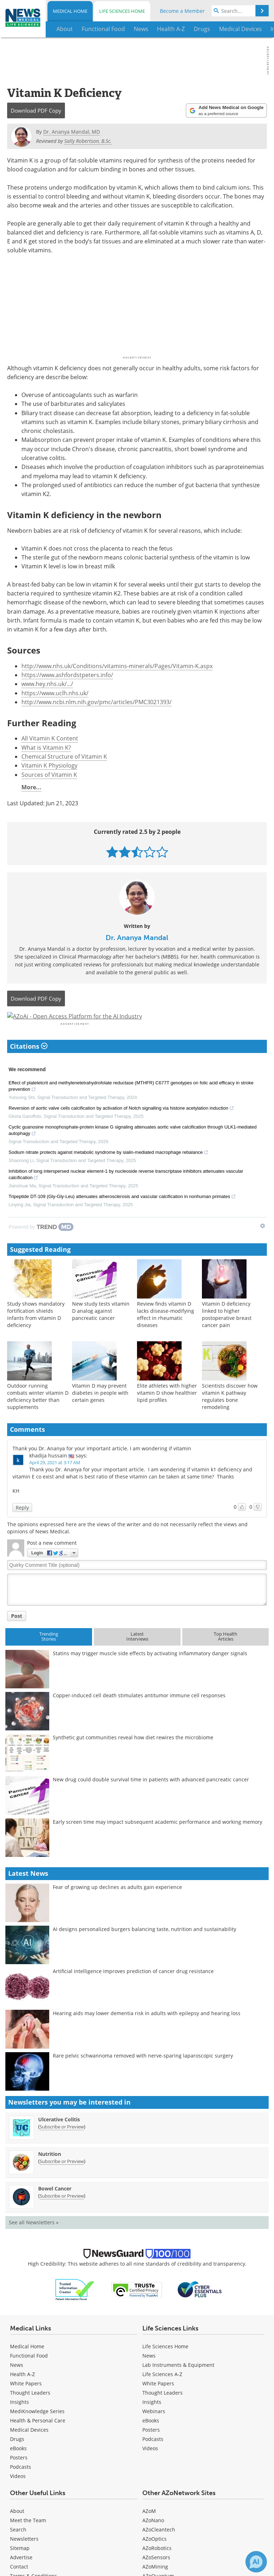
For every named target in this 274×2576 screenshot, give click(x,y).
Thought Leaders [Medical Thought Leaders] (30, 2412)
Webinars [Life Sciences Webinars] (153, 2430)
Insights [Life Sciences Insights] (151, 2421)
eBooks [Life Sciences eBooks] (150, 2439)
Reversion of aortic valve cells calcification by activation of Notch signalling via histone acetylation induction (121, 1127)
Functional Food (29, 2374)
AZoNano (153, 2539)
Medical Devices (29, 2449)
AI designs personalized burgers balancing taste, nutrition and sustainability (144, 1948)
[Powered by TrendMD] (41, 1246)
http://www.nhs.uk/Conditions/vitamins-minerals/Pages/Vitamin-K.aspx (117, 666)
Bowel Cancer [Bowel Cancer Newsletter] (54, 2207)
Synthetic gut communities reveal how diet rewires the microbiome (133, 1756)
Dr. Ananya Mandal (137, 937)
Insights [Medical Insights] (19, 2421)
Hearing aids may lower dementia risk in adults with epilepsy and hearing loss (146, 2032)
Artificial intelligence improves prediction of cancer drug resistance (133, 1990)
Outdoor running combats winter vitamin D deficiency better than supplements (37, 1415)
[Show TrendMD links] (262, 1245)
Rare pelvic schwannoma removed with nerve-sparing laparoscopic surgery (143, 2074)
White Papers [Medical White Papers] (26, 2402)
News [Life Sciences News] (149, 2374)
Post (16, 1634)
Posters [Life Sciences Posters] (151, 2449)
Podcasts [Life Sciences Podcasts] (152, 2458)
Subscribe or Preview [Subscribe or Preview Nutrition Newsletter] (62, 2180)
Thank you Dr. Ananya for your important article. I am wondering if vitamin (101, 1467)
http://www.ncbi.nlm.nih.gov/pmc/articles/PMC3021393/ (96, 702)
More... (31, 787)
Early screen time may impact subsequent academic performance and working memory (157, 1840)
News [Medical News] (16, 2384)
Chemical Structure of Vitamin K (64, 756)
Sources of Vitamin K (49, 775)
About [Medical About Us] (17, 2530)
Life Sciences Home (122, 11)
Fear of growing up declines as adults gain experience (117, 1906)
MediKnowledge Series (37, 2430)
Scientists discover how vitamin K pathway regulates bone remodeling (230, 1415)
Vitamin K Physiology (49, 765)
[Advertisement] (137, 1026)
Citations (28, 1065)
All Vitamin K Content (49, 738)
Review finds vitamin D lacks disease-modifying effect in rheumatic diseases (165, 1334)
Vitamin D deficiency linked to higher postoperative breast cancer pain (227, 1334)
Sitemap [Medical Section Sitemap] (20, 2567)
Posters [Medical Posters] (18, 2476)
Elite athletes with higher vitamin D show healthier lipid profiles (167, 1412)
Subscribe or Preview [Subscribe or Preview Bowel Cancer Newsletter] (62, 2214)
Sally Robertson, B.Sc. (88, 141)
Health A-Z (22, 2393)
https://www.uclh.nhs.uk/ (54, 693)
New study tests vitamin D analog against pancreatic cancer (101, 1330)
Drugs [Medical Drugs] (17, 2458)
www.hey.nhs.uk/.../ (47, 684)
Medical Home (70, 11)
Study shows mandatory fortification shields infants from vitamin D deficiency (36, 1334)
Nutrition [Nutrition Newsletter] (49, 2172)
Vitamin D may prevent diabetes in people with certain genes (100, 1412)
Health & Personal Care (37, 2439)
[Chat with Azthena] (256, 2561)
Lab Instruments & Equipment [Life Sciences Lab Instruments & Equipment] (178, 2384)
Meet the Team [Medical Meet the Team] (28, 2539)
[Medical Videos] (18, 2495)
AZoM (149, 2530)
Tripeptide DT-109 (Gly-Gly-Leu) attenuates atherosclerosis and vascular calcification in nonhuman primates (122, 1216)
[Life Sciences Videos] (150, 2467)
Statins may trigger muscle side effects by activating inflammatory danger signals (150, 1672)
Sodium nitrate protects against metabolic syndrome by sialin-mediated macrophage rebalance (108, 1172)
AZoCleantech (158, 2548)
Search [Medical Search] (18, 2548)
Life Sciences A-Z (162, 2393)
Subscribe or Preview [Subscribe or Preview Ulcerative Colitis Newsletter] (62, 2145)
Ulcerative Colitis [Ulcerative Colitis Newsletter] (59, 2138)
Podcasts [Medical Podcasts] (20, 2486)
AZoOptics (154, 2558)
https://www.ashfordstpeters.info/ (67, 675)
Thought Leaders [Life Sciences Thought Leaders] (162, 2412)
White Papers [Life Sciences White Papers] (158, 2402)
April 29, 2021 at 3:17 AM (54, 1481)
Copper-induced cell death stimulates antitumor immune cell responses (139, 1714)
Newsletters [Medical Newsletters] (24, 2558)
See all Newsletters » (34, 2241)
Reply (22, 1526)
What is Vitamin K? (46, 748)
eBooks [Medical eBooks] (18, 2467)
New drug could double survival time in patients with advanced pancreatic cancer (151, 1798)
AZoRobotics (157, 2567)
